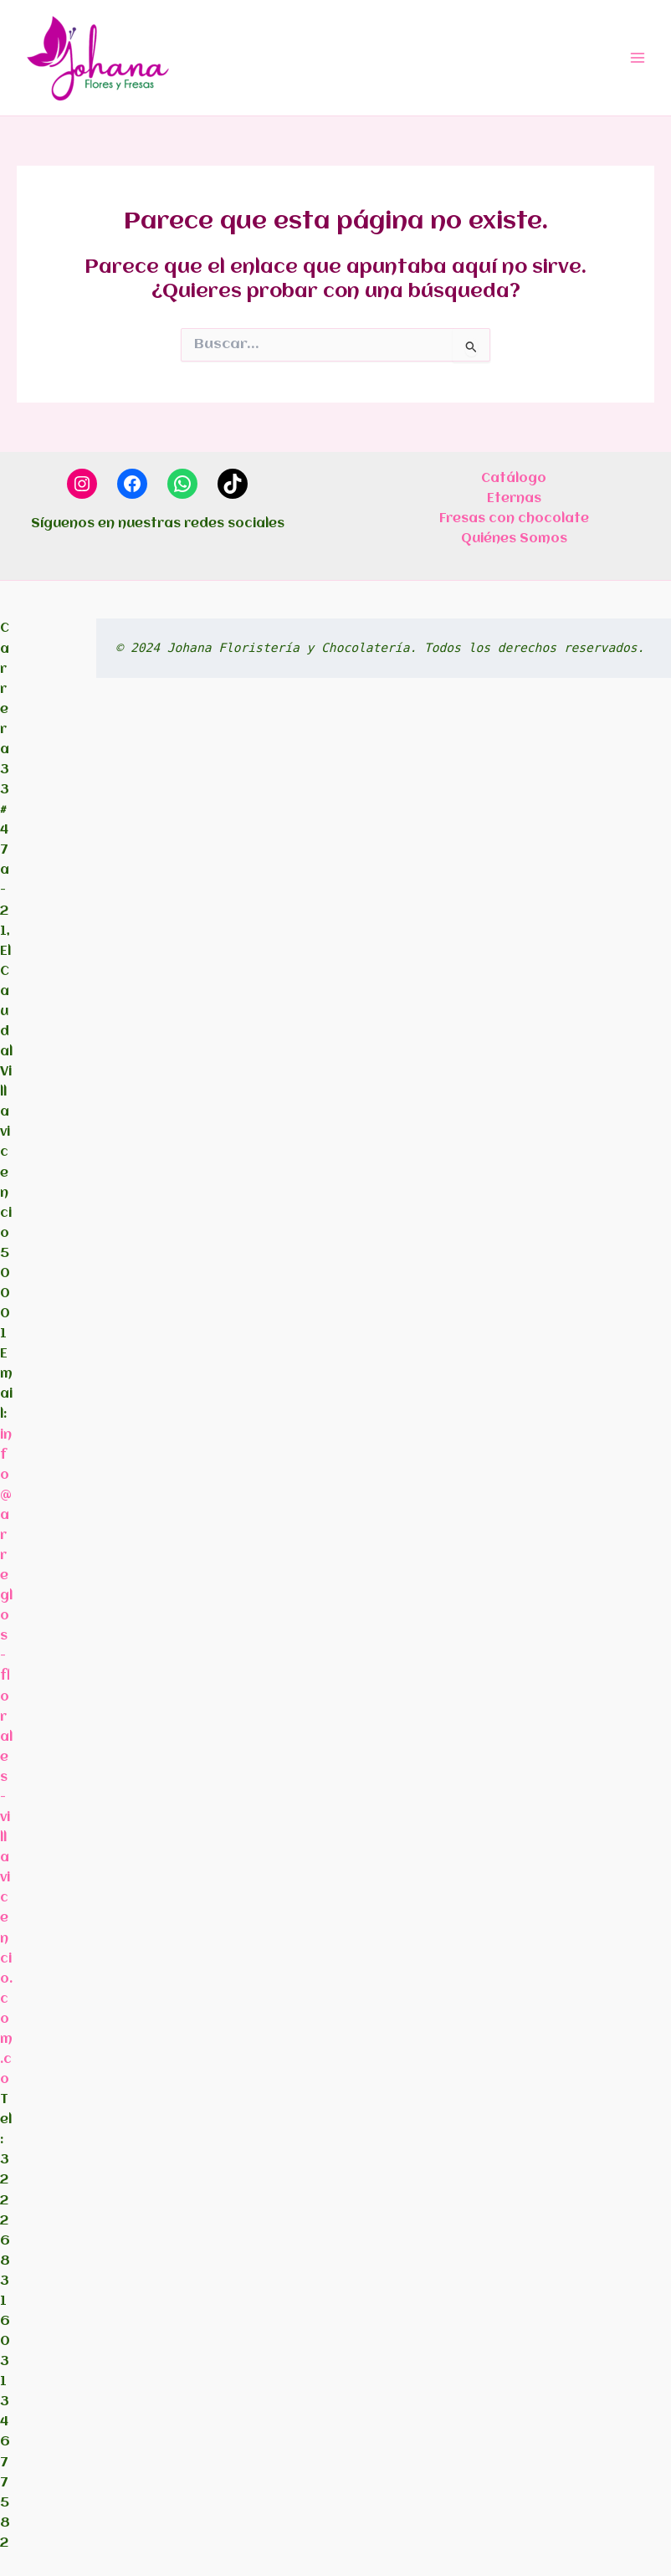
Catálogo (513, 478)
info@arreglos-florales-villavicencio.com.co (6, 1758)
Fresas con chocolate (514, 519)
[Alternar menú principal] (637, 57)
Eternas (514, 498)
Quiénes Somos (514, 539)
